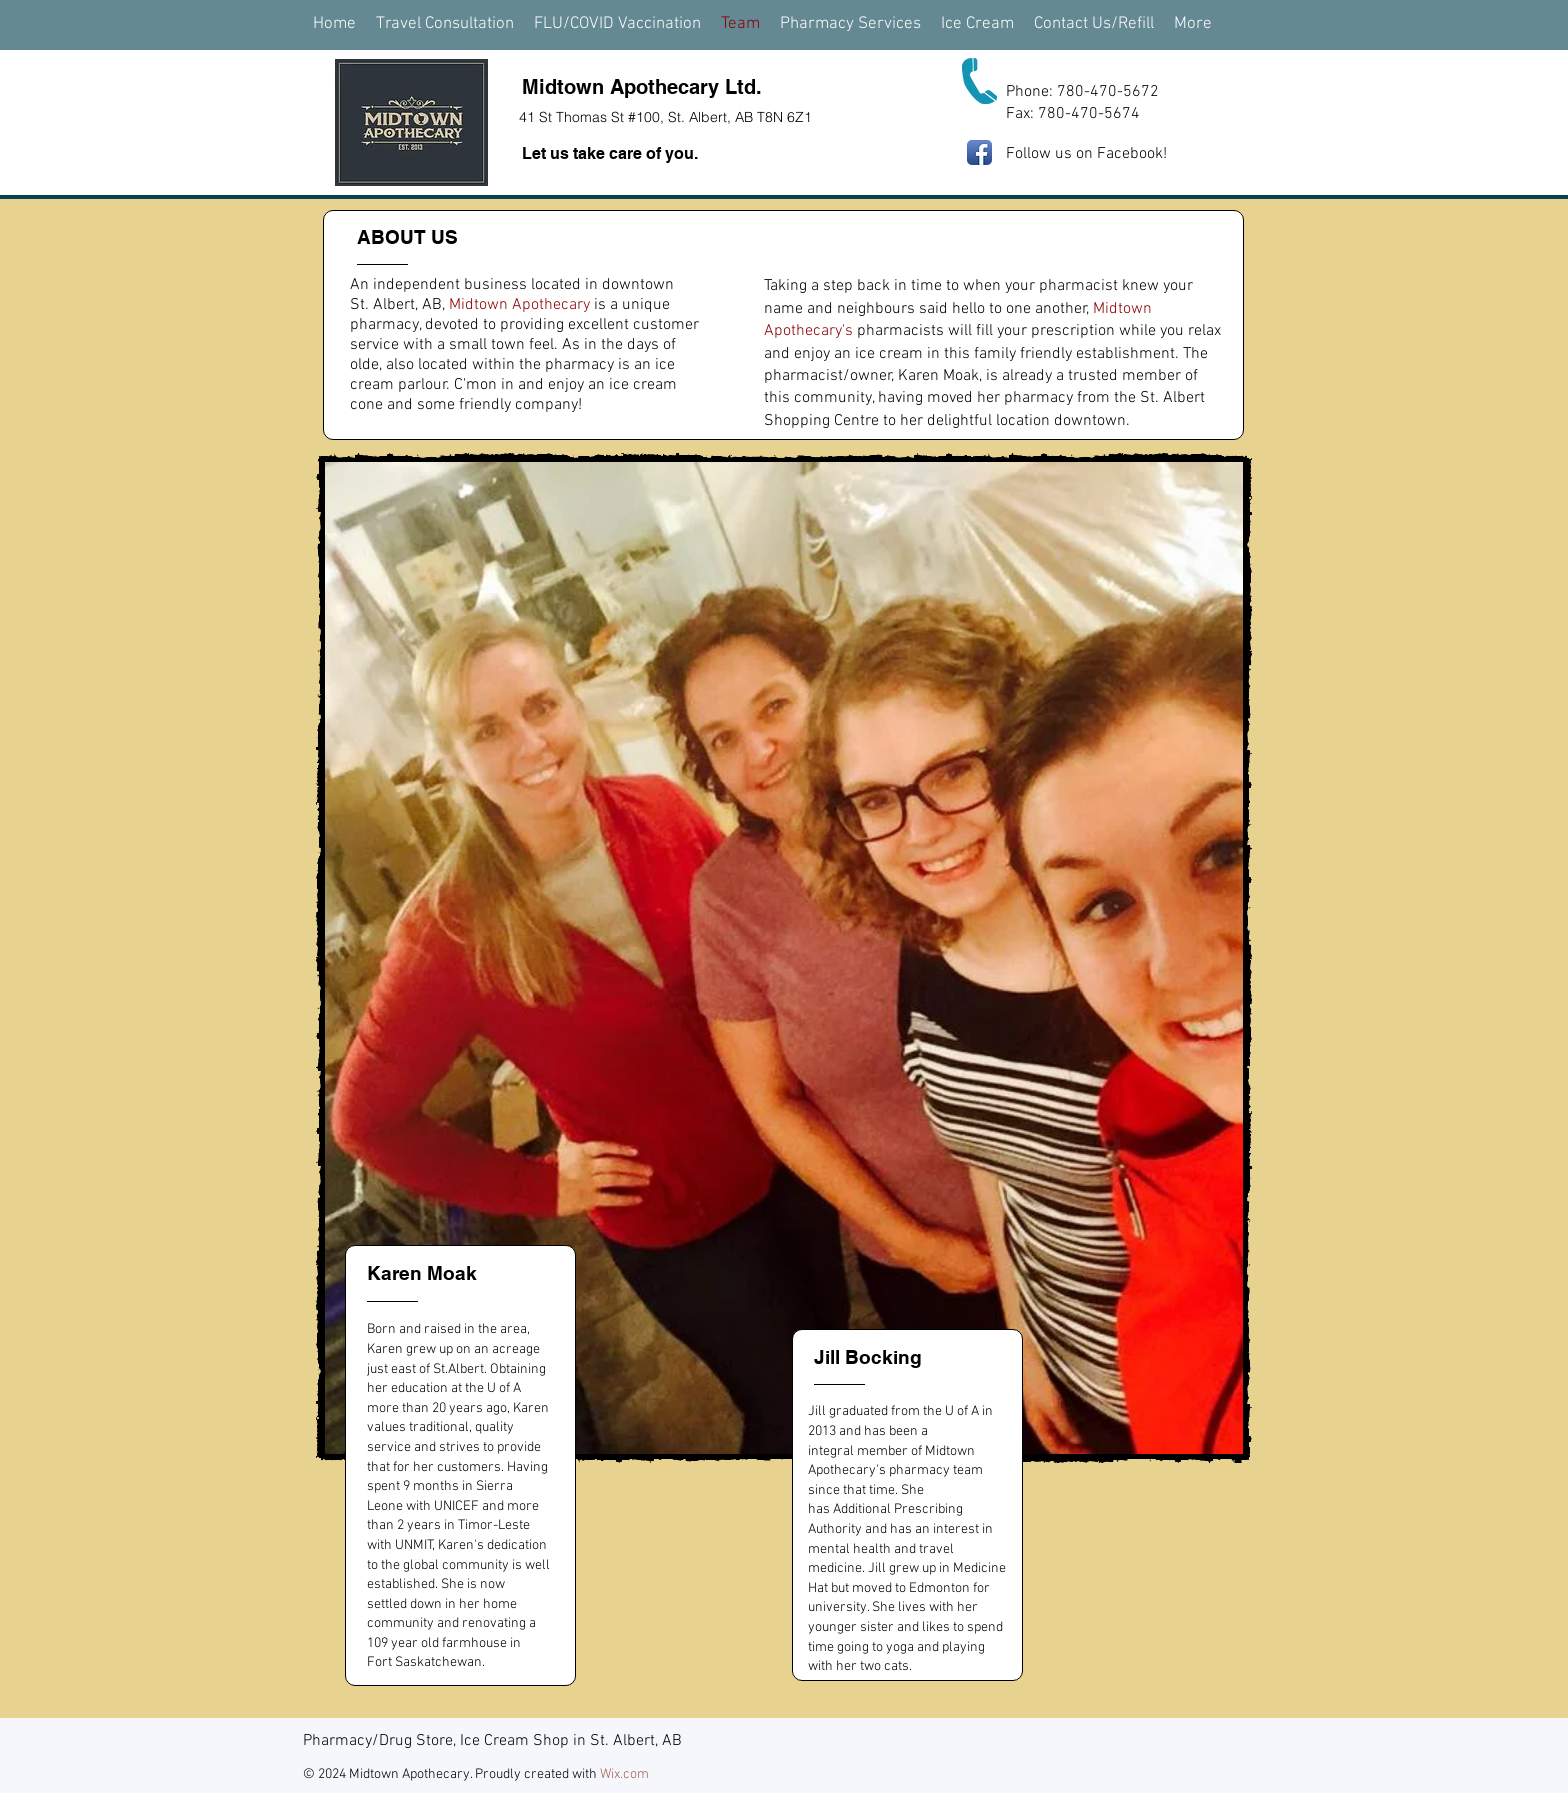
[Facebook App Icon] (979, 152)
